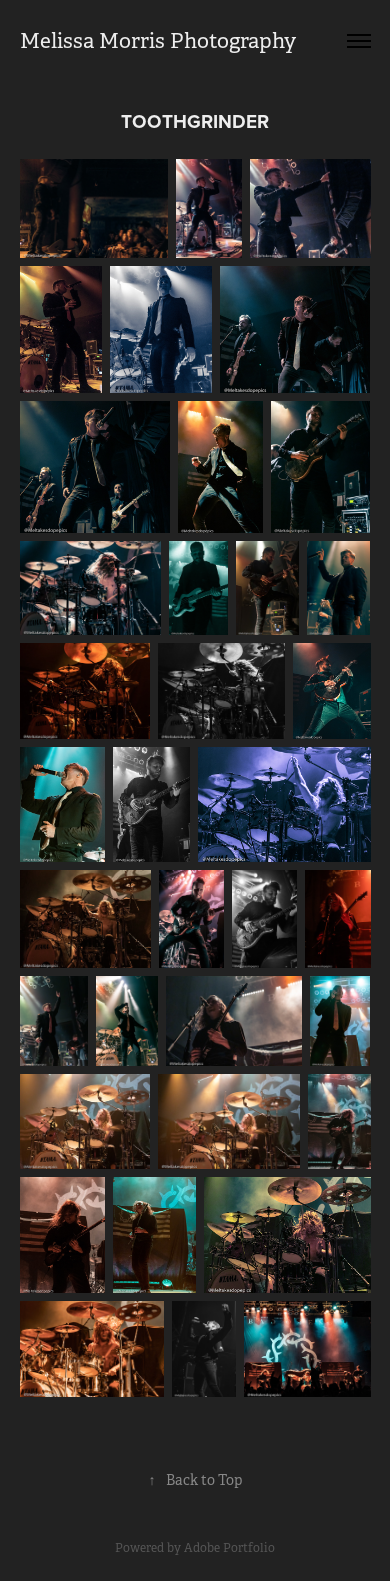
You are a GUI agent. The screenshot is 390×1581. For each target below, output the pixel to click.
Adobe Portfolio (229, 1548)
